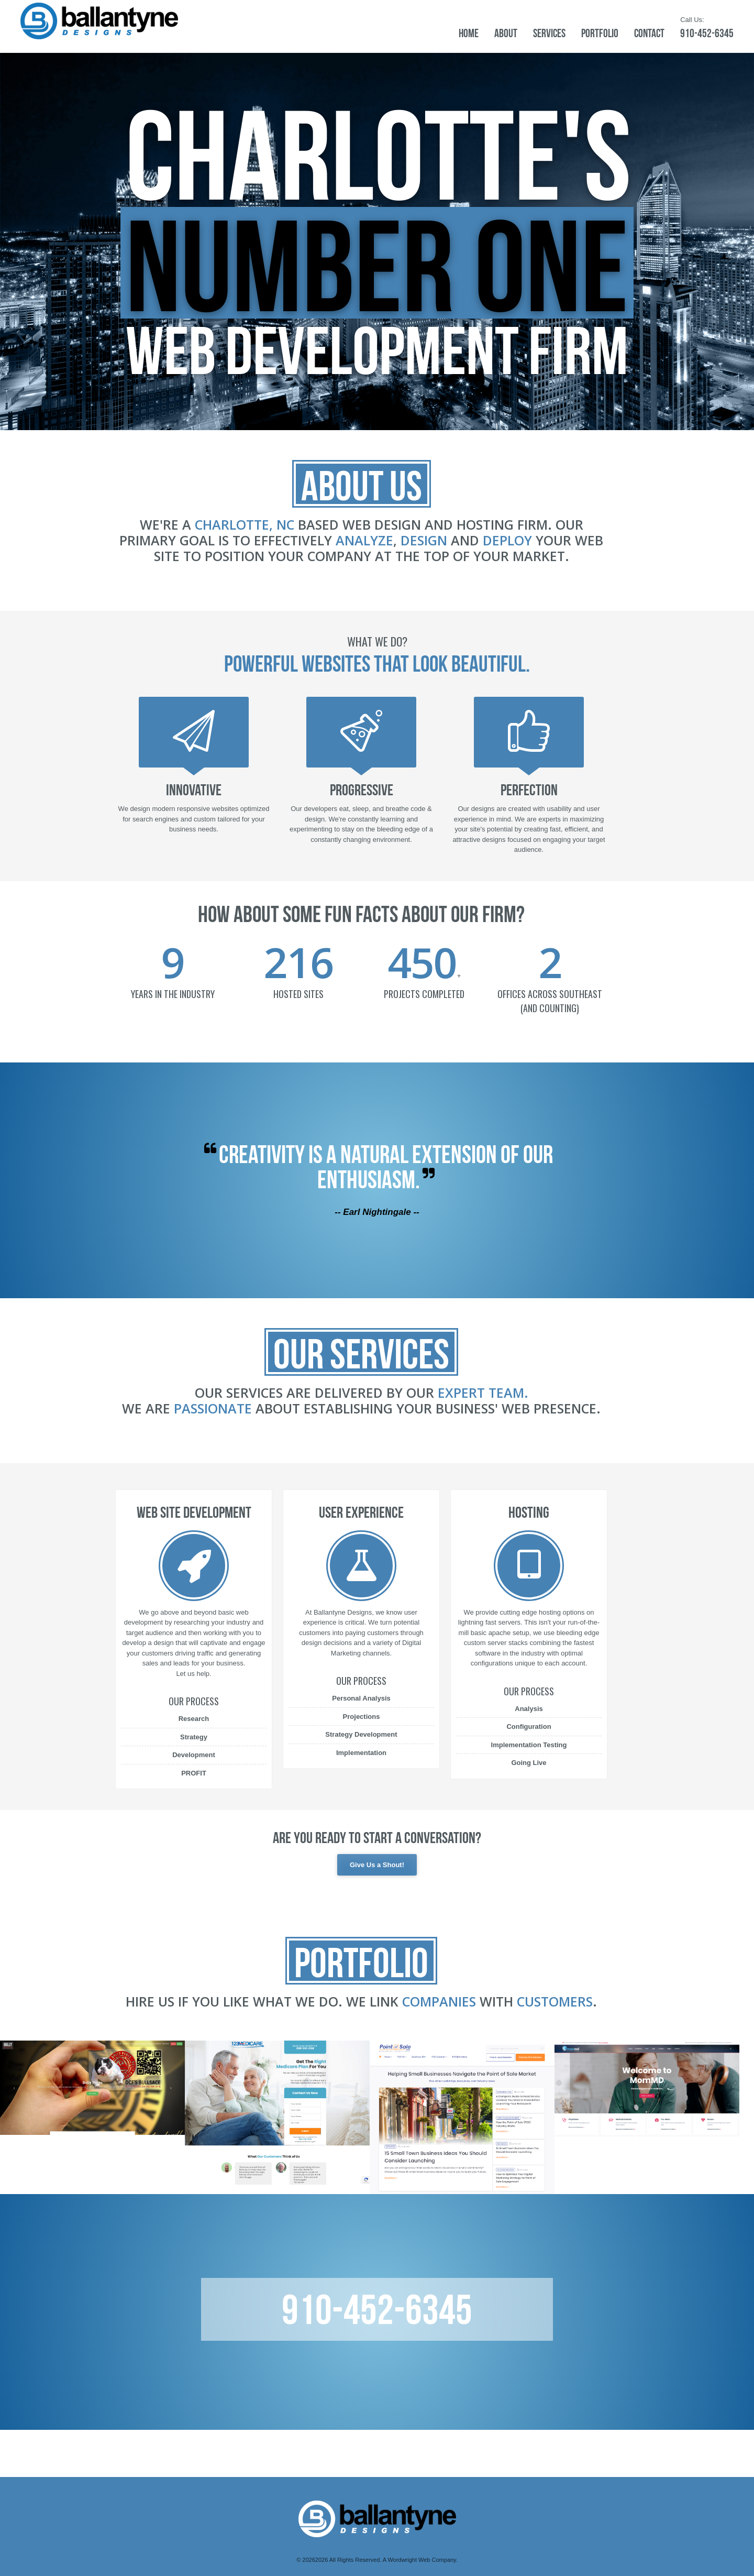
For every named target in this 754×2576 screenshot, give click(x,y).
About (505, 33)
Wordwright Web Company (422, 2560)
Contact (649, 33)
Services (549, 33)
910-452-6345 (707, 33)
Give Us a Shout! (377, 1865)
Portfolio (599, 33)
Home (469, 33)
